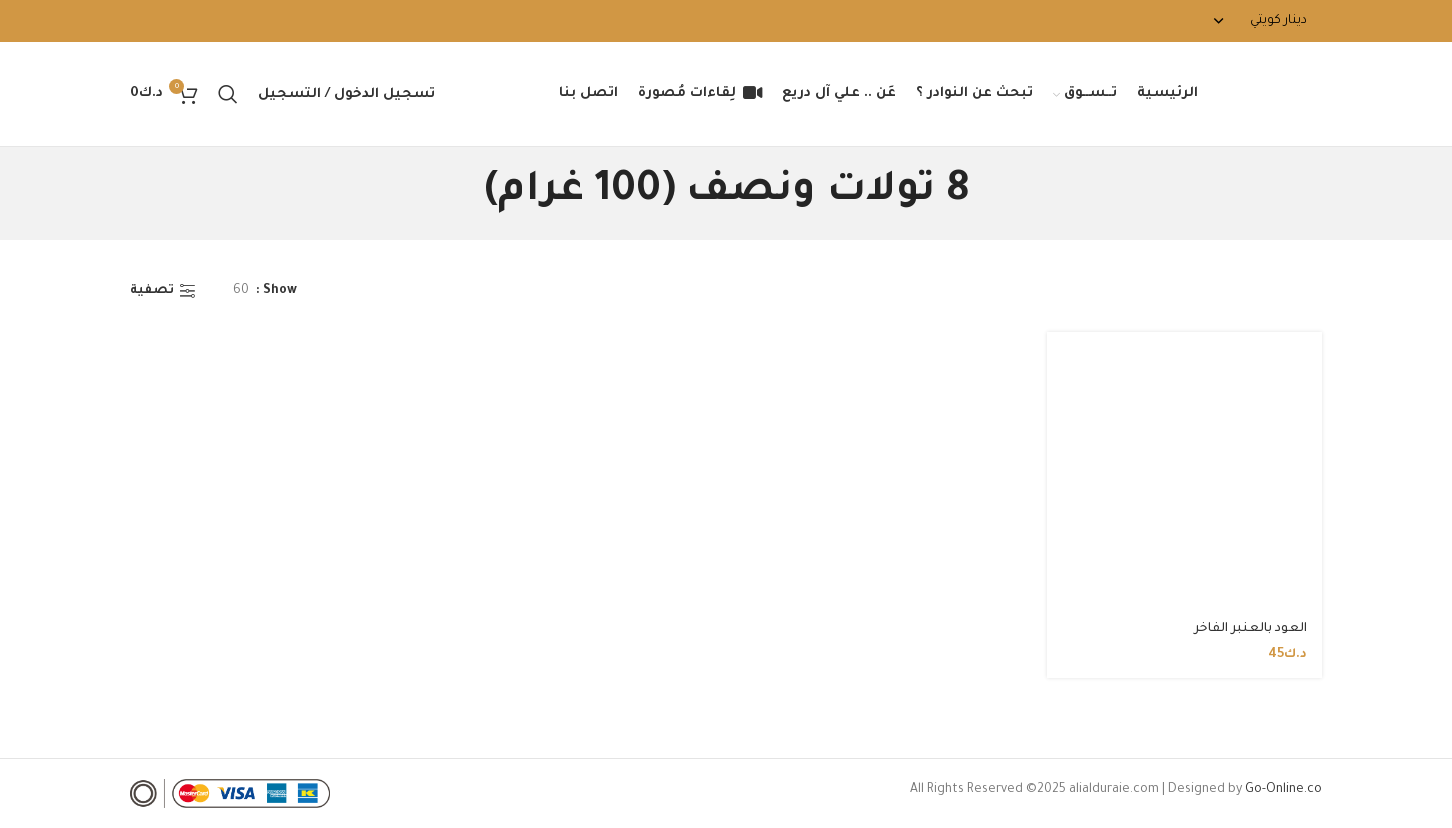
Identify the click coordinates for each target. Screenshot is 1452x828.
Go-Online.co (1283, 790)
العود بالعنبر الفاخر (1250, 629)
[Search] (228, 94)
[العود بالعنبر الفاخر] (1185, 470)
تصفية (152, 291)
